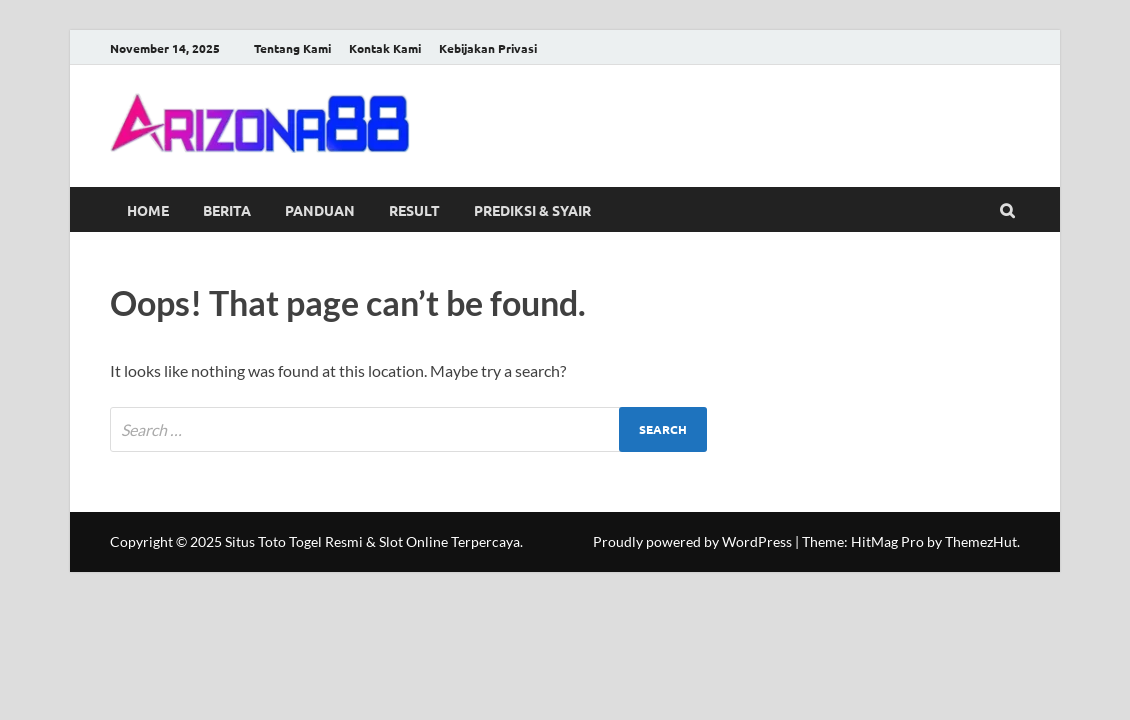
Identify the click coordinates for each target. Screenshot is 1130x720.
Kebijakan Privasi (488, 48)
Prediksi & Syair (532, 210)
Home (148, 210)
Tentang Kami (292, 48)
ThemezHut (981, 541)
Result (414, 210)
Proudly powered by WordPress (692, 541)
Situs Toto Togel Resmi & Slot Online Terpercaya (372, 541)
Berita (227, 210)
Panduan (320, 210)
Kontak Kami (385, 48)
